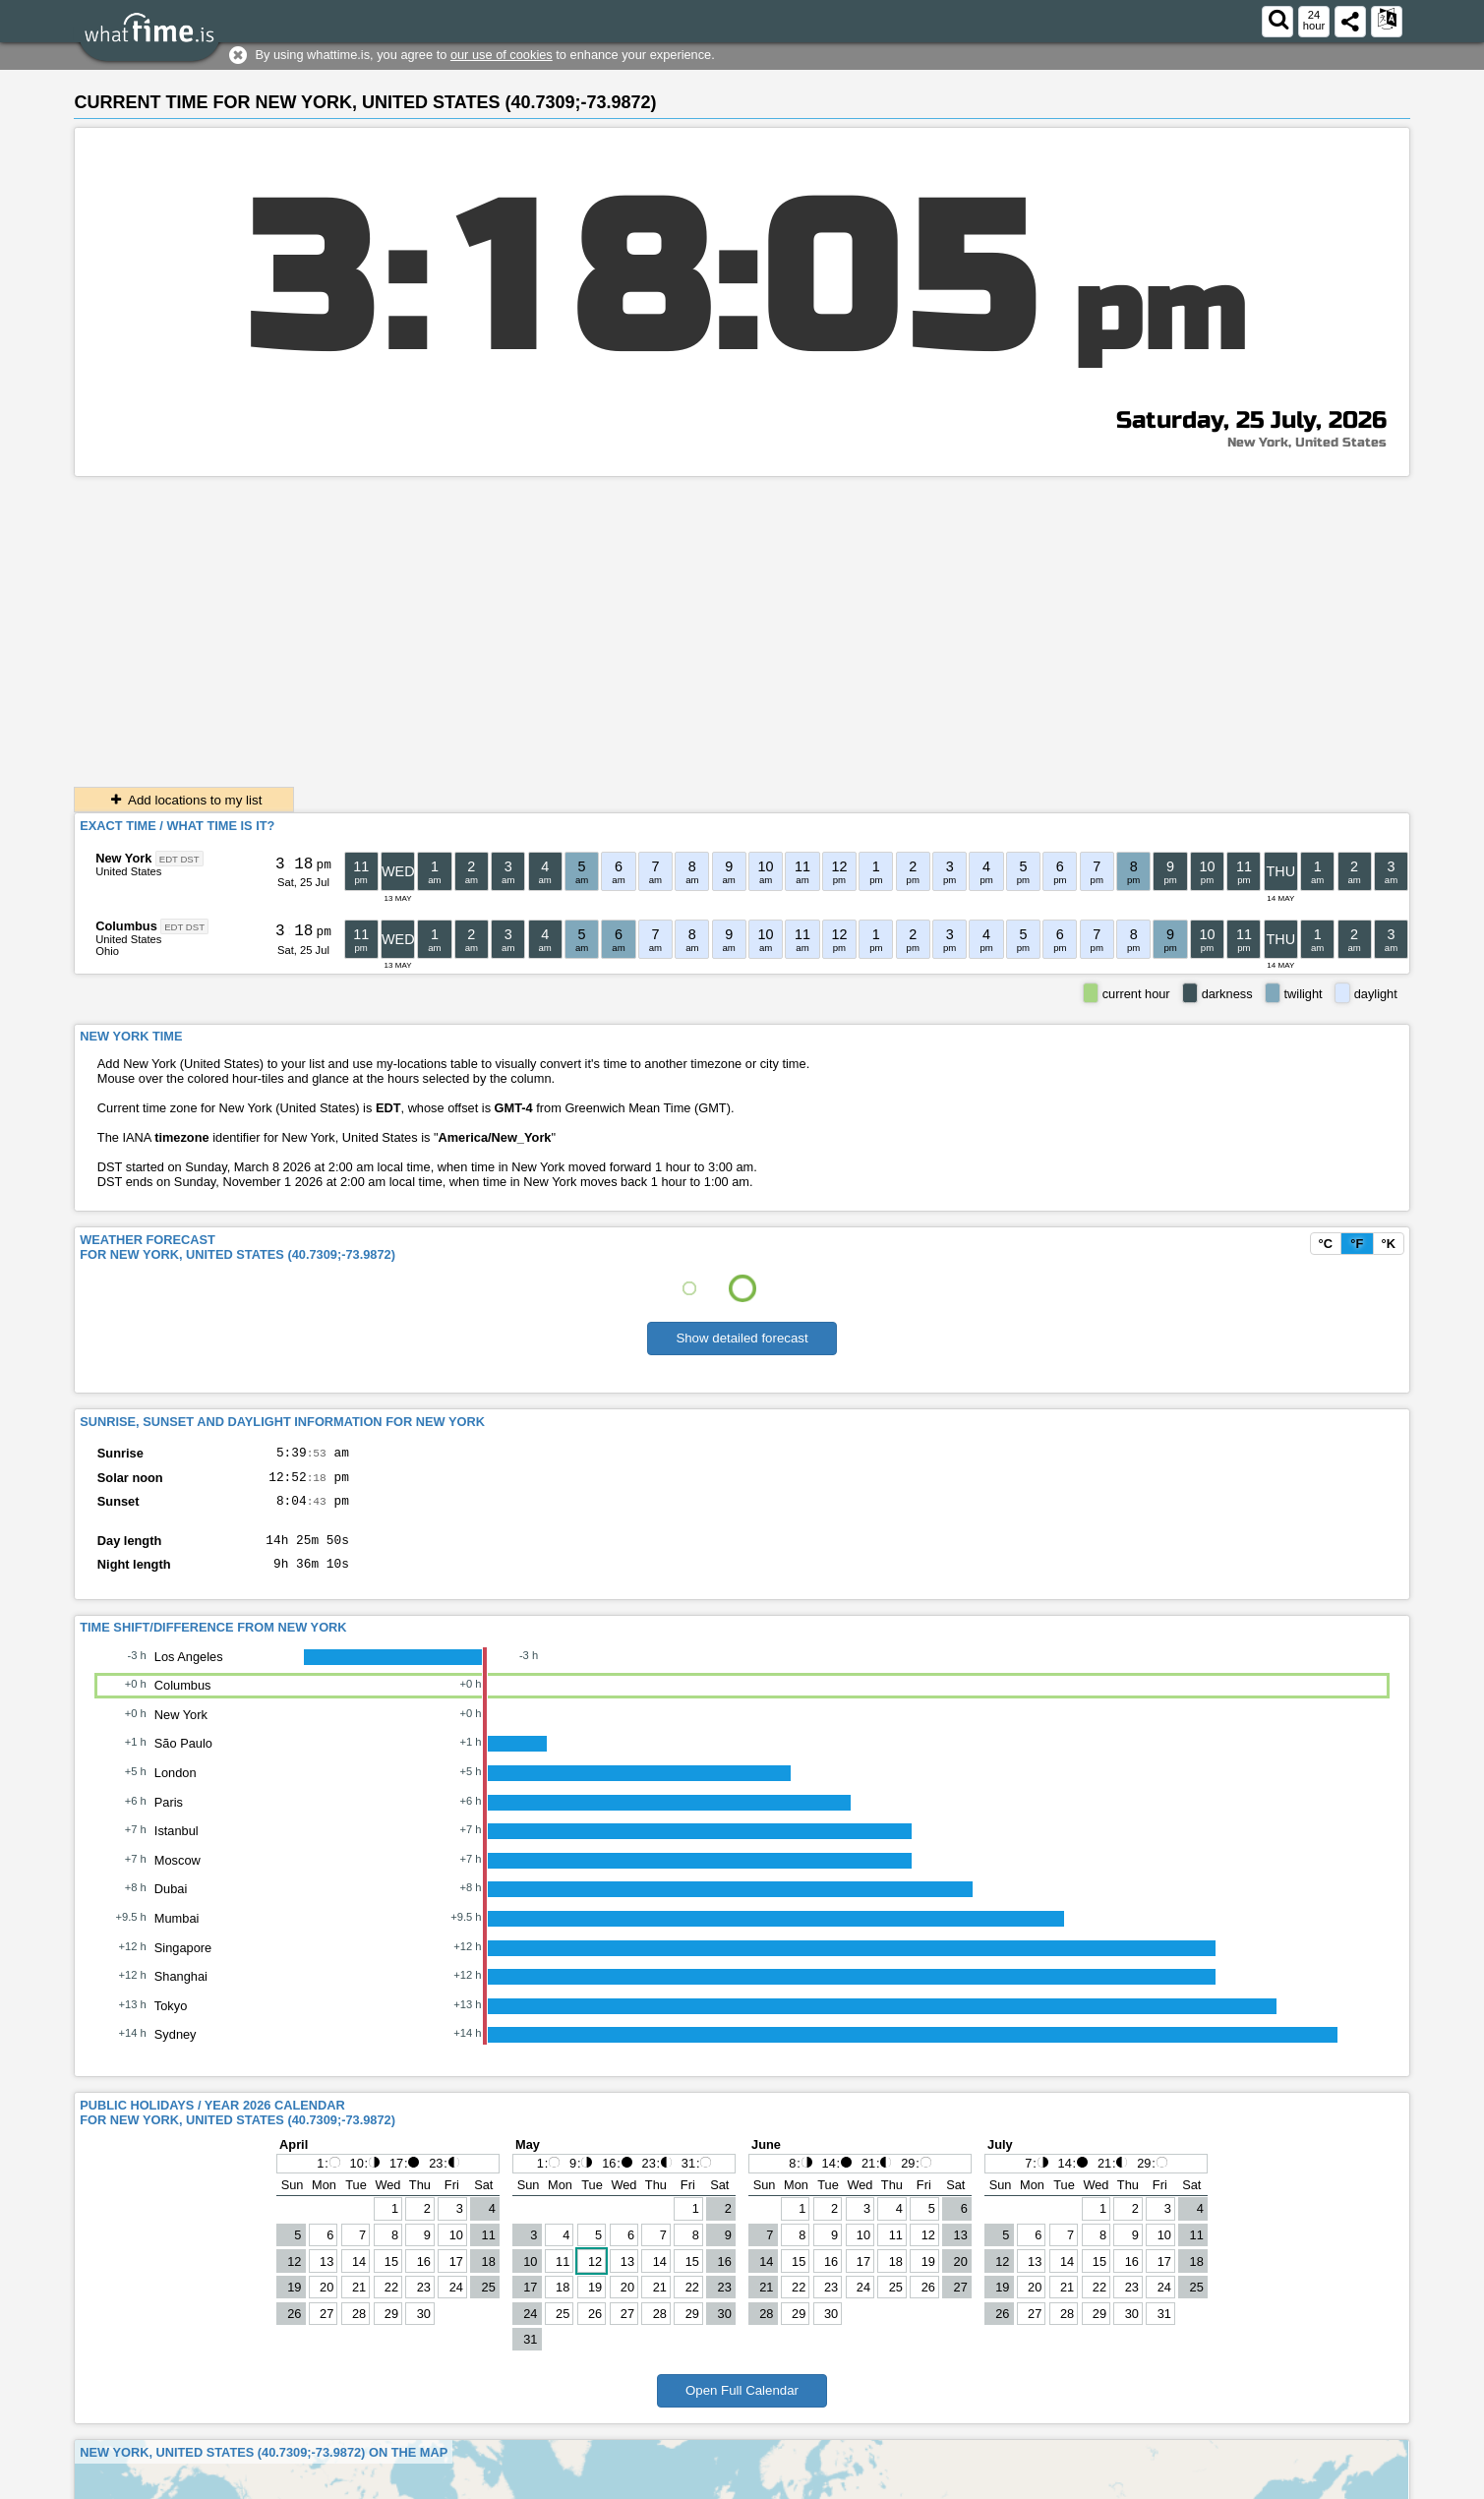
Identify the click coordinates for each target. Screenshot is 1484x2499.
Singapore (182, 1962)
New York (123, 858)
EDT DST (179, 859)
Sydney (175, 2049)
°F (1356, 1243)
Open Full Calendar (742, 2405)
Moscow (177, 1875)
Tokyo (170, 2020)
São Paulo (183, 1758)
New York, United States (1307, 442)
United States (128, 871)
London (175, 1787)
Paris (168, 1817)
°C (1326, 1243)
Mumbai (177, 1933)
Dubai (170, 1903)
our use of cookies (501, 54)
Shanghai (181, 1991)
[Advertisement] (742, 624)
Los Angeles (188, 1671)
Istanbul (176, 1845)
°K (1388, 1243)
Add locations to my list (184, 800)
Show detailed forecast (741, 1338)
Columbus (126, 926)
